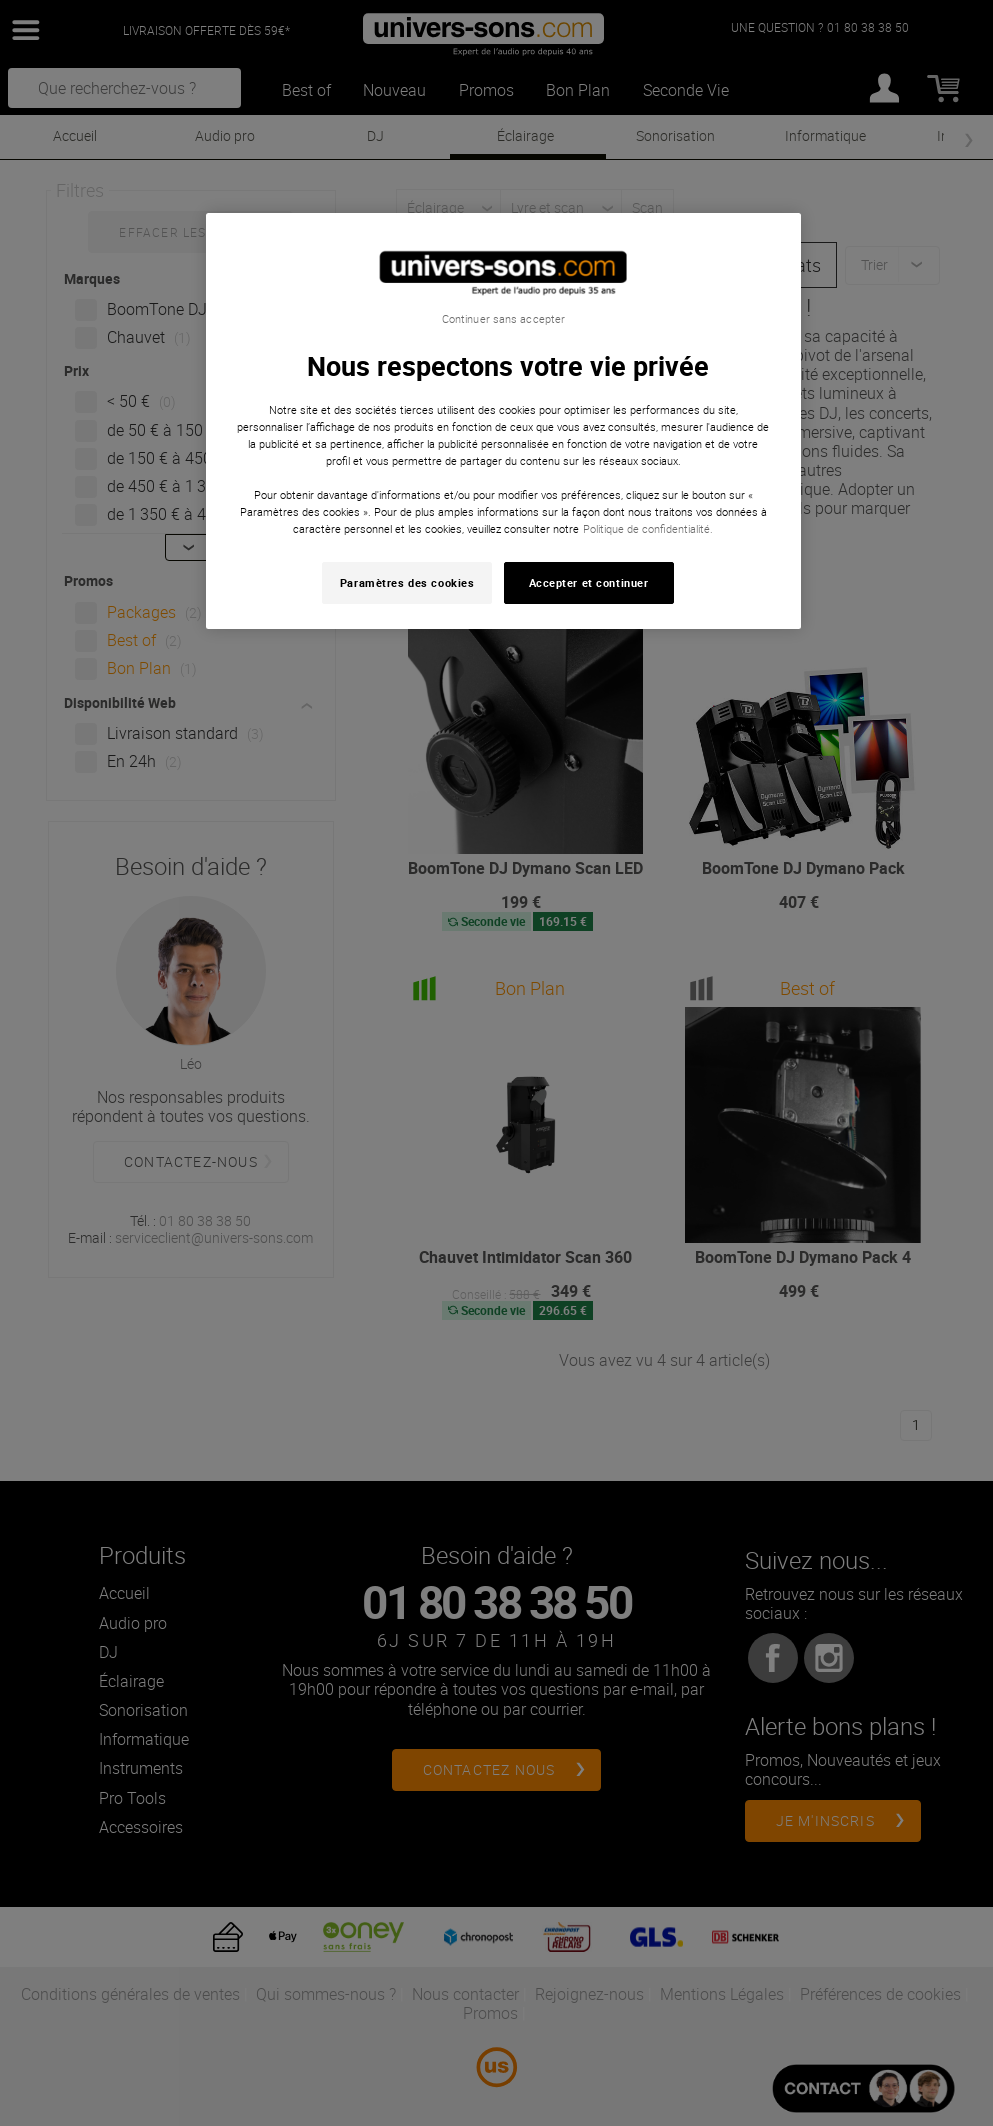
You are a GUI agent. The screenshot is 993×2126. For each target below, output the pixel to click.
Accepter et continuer (589, 582)
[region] (504, 421)
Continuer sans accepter (503, 319)
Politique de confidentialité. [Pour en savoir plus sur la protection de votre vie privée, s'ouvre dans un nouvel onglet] (648, 528)
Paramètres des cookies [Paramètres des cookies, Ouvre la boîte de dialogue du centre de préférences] (407, 582)
